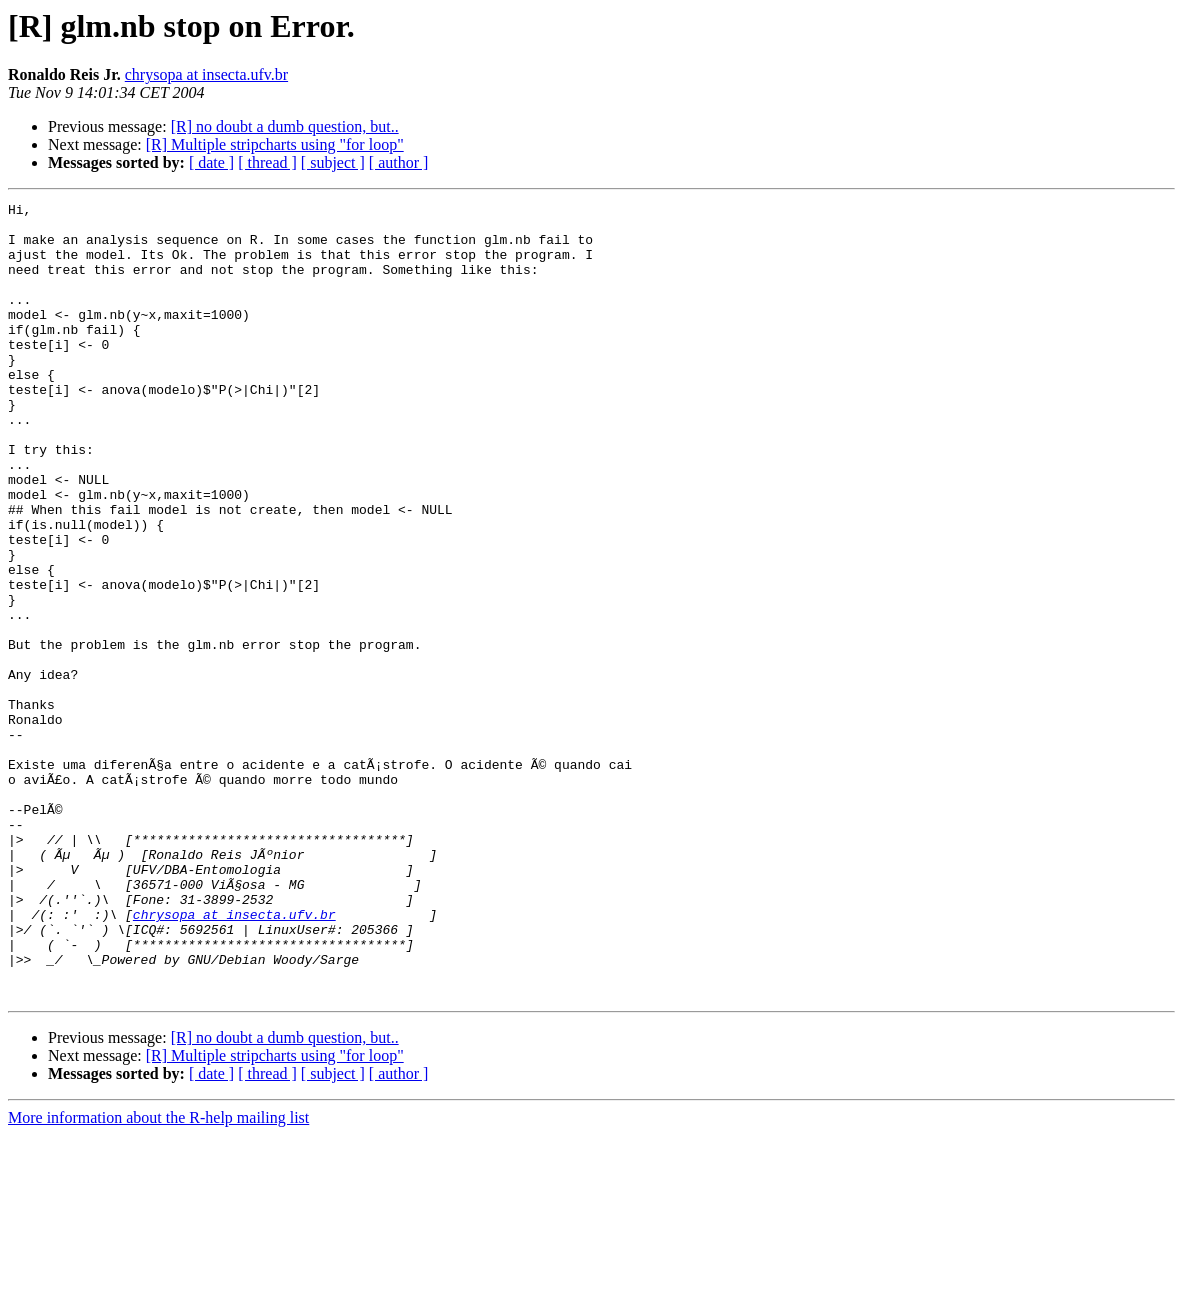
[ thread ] (267, 162)
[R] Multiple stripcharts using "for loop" (275, 144)
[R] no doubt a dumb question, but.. (285, 126)
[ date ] (211, 162)
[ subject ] (333, 162)
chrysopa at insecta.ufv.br (206, 74)
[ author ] (399, 162)
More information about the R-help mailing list (158, 1276)
